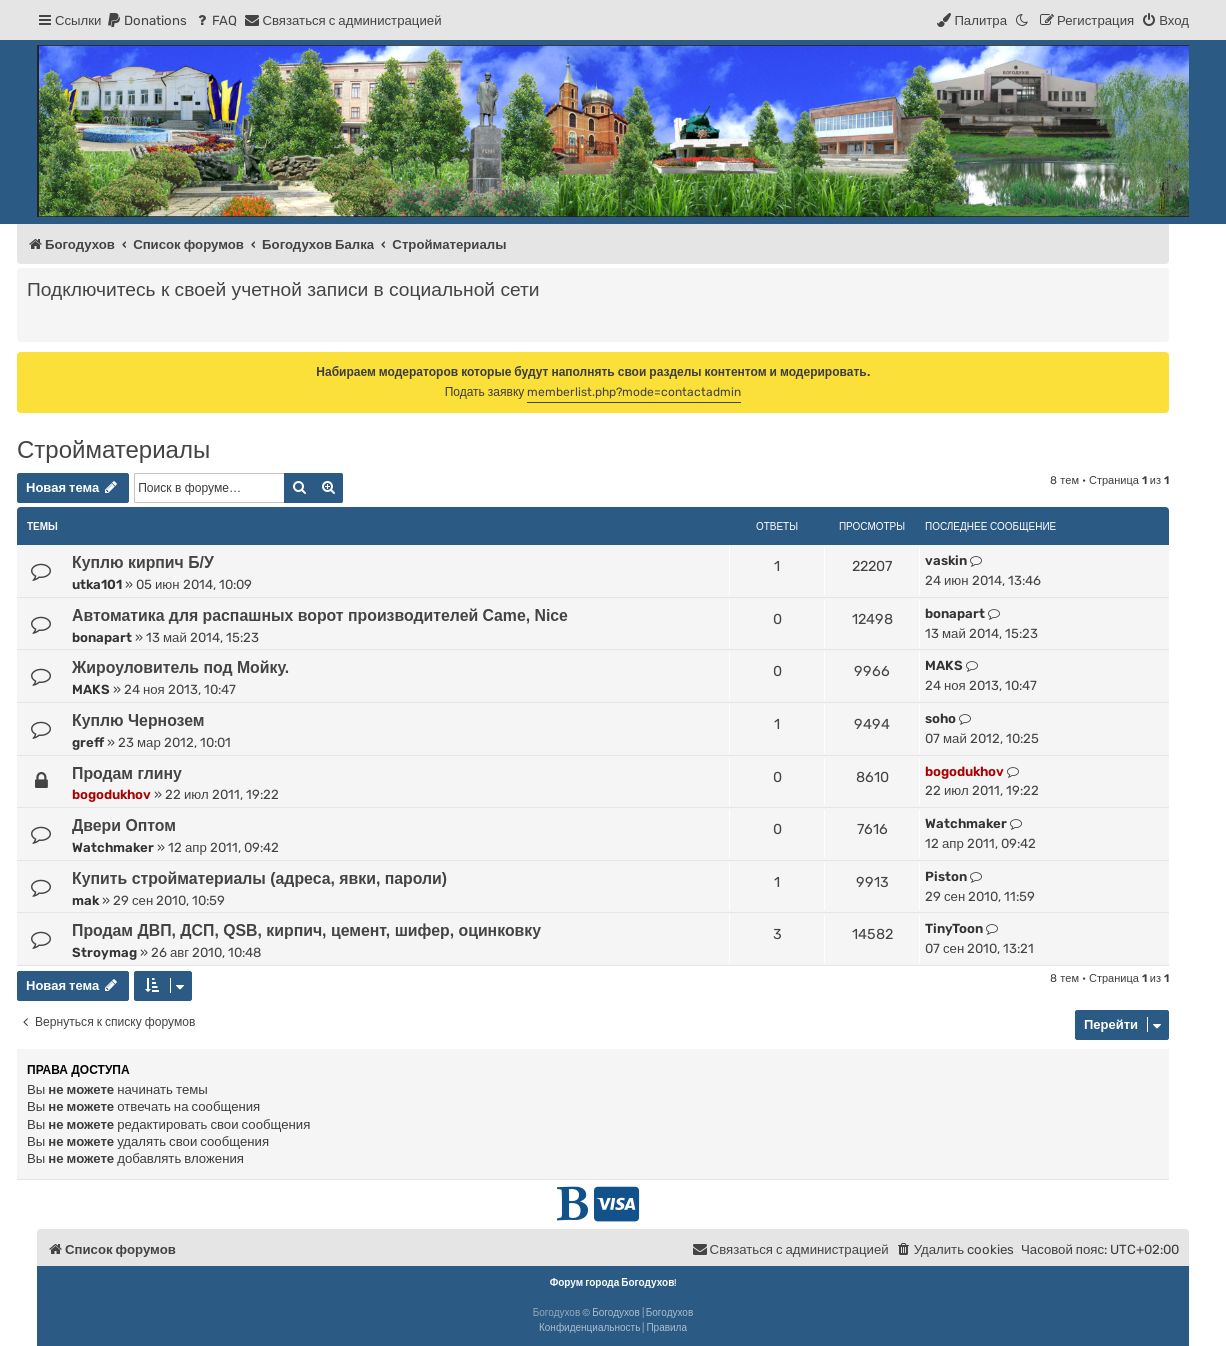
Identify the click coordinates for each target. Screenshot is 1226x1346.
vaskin (946, 560)
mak (85, 900)
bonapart (102, 637)
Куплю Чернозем (138, 720)
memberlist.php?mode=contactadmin (634, 392)
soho (940, 718)
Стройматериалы (113, 449)
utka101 (97, 584)
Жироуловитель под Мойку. (180, 667)
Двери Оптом (124, 825)
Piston (946, 876)
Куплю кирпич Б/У (143, 562)
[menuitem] (146, 20)
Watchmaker (113, 847)
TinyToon (954, 928)
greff (88, 742)
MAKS (91, 689)
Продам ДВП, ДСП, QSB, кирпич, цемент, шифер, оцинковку (306, 930)
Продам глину (127, 773)
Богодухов (616, 1313)
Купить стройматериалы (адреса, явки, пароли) (259, 878)
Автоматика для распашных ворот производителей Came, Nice (320, 615)
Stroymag (104, 952)
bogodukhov (111, 794)
